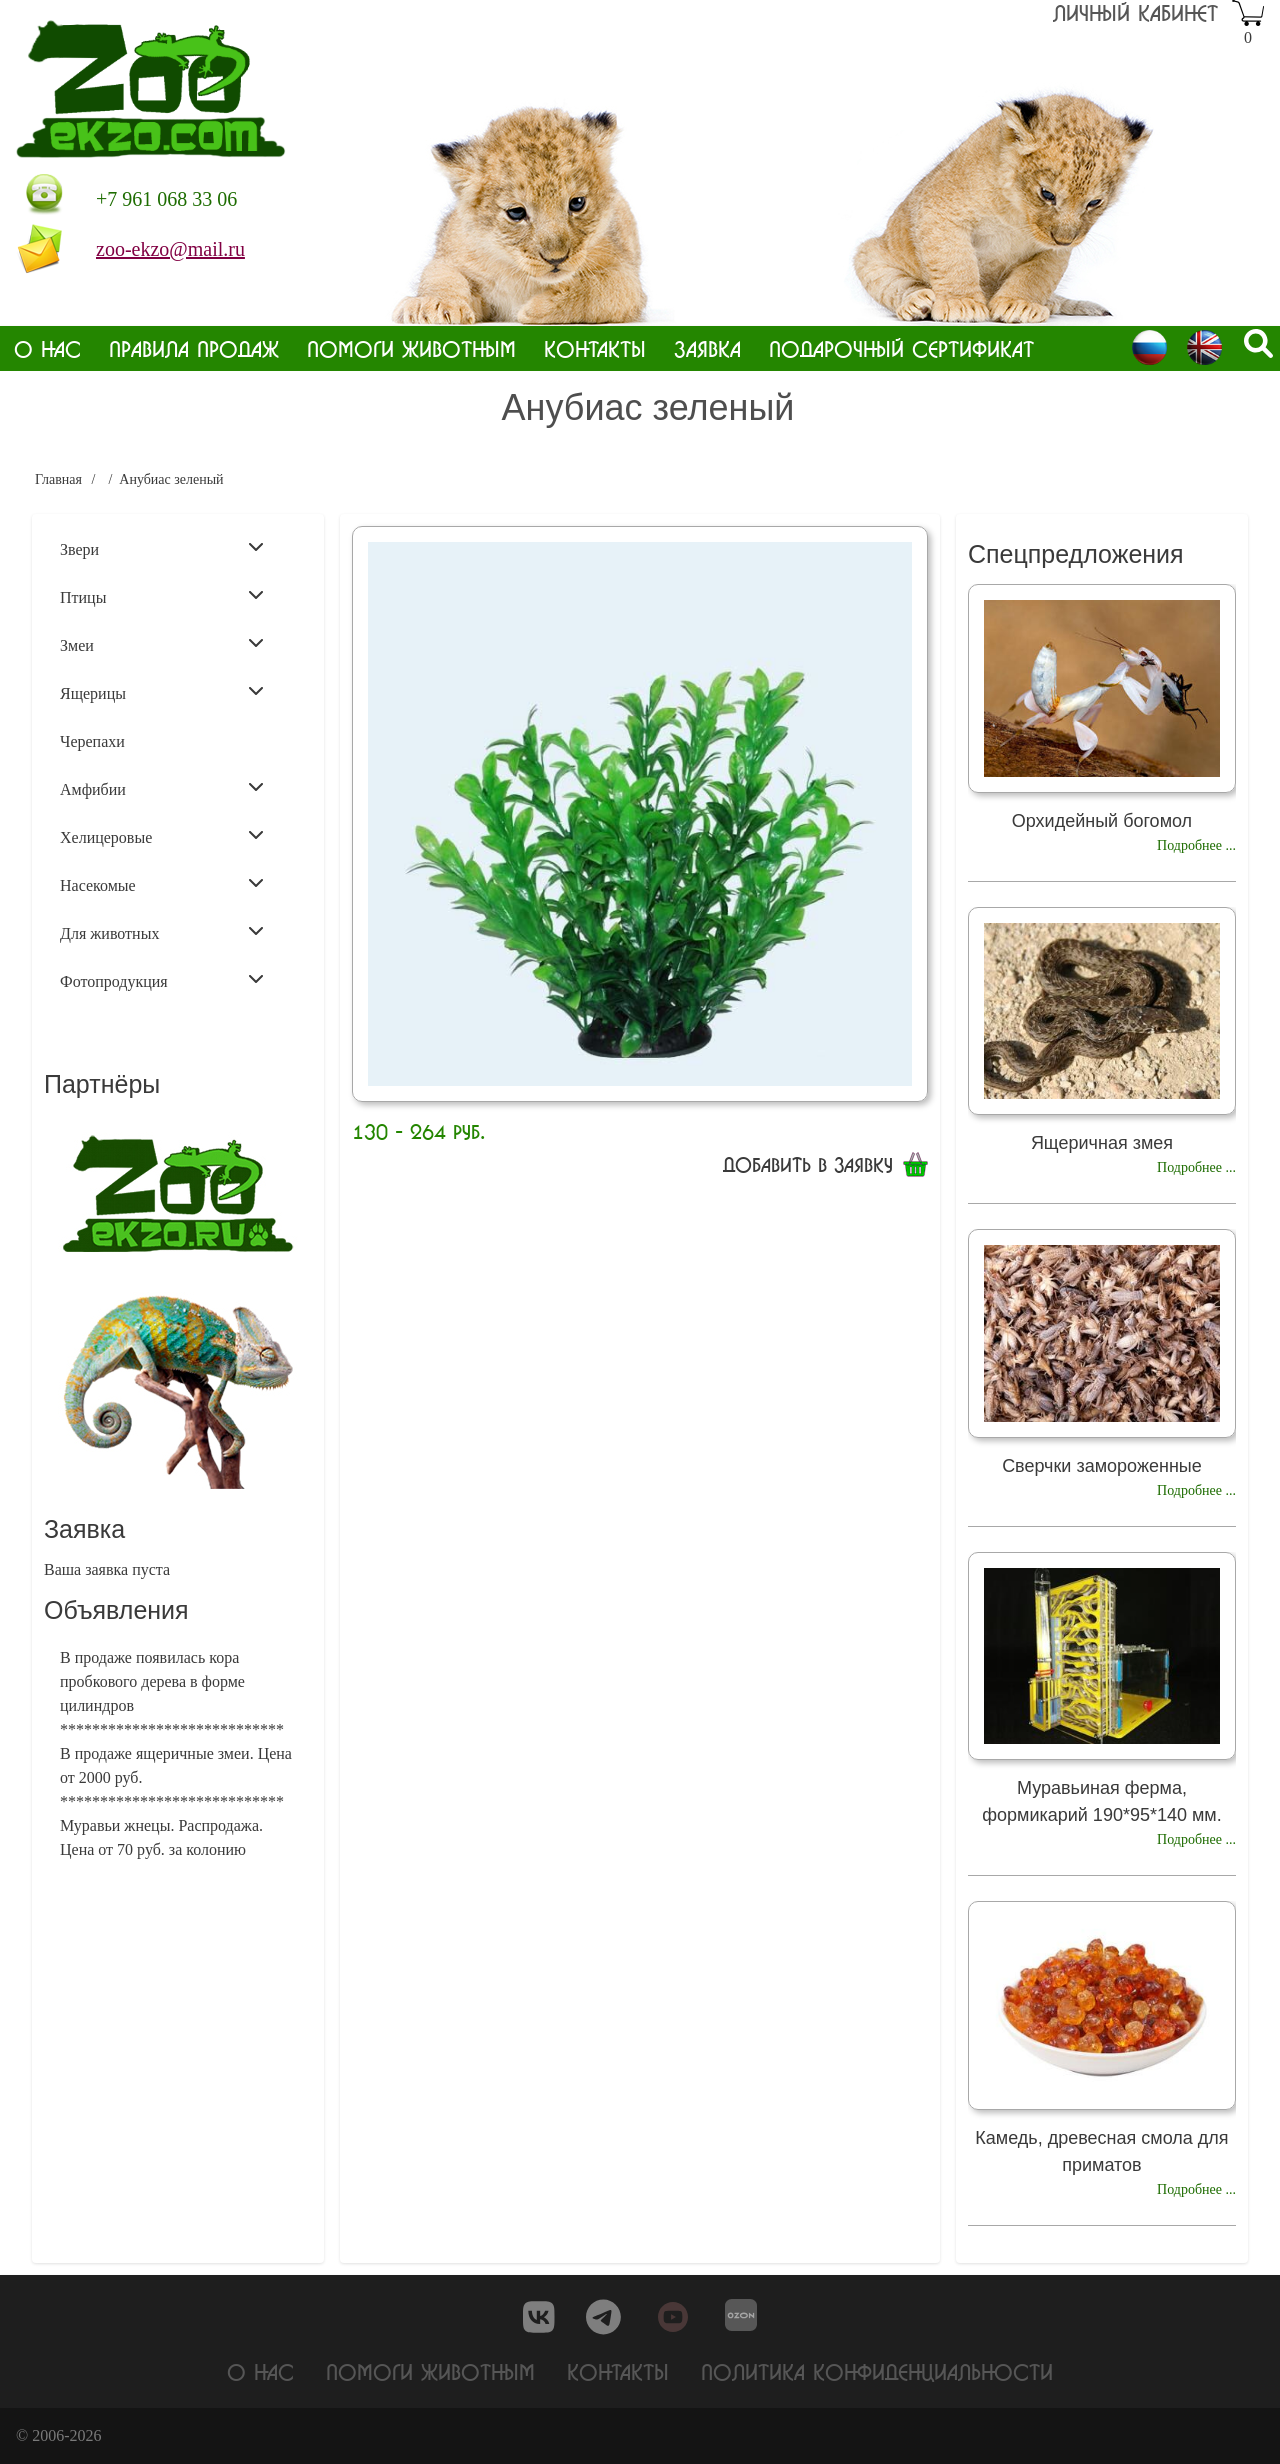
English (1204, 347)
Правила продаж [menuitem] (194, 348)
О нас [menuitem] (47, 348)
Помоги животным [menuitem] (411, 348)
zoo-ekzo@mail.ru (170, 249)
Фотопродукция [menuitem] (161, 980)
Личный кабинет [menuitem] (1135, 12)
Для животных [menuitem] (161, 932)
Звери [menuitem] (161, 548)
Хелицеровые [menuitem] (161, 836)
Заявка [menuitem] (707, 348)
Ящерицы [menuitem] (161, 692)
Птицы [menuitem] (161, 596)
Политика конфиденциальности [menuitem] (877, 2372)
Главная (58, 479)
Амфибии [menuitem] (161, 788)
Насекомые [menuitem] (161, 884)
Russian (1149, 347)
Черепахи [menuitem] (92, 741)
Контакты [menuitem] (595, 348)
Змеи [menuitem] (161, 644)
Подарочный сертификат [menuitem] (901, 348)
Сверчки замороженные (1102, 1466)
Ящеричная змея (1102, 1143)
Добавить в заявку (808, 1164)
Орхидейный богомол (1102, 821)
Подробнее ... (1196, 845)
